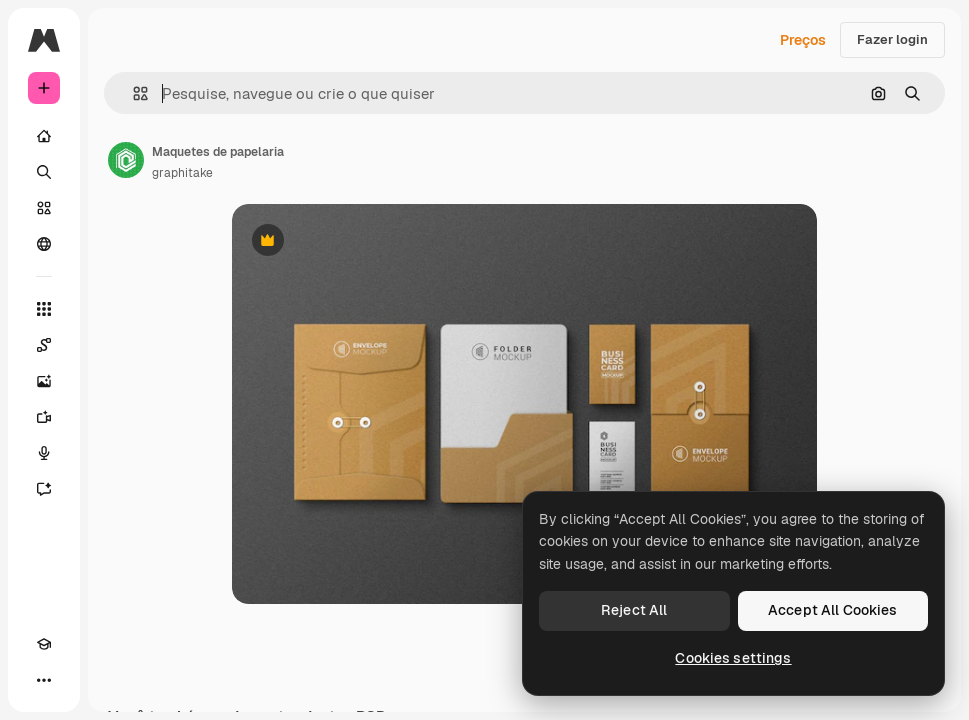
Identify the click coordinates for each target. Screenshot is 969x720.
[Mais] (44, 680)
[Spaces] (44, 345)
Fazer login (892, 39)
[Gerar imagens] (44, 381)
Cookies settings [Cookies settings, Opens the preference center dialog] (733, 658)
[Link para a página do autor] (126, 160)
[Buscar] (44, 172)
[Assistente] (44, 489)
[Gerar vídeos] (44, 417)
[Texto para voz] (44, 453)
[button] (132, 93)
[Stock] (44, 208)
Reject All (634, 610)
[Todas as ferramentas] (44, 309)
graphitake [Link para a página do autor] (182, 173)
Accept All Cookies (833, 610)
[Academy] (44, 644)
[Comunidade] (44, 244)
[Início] (44, 136)
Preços (803, 40)
